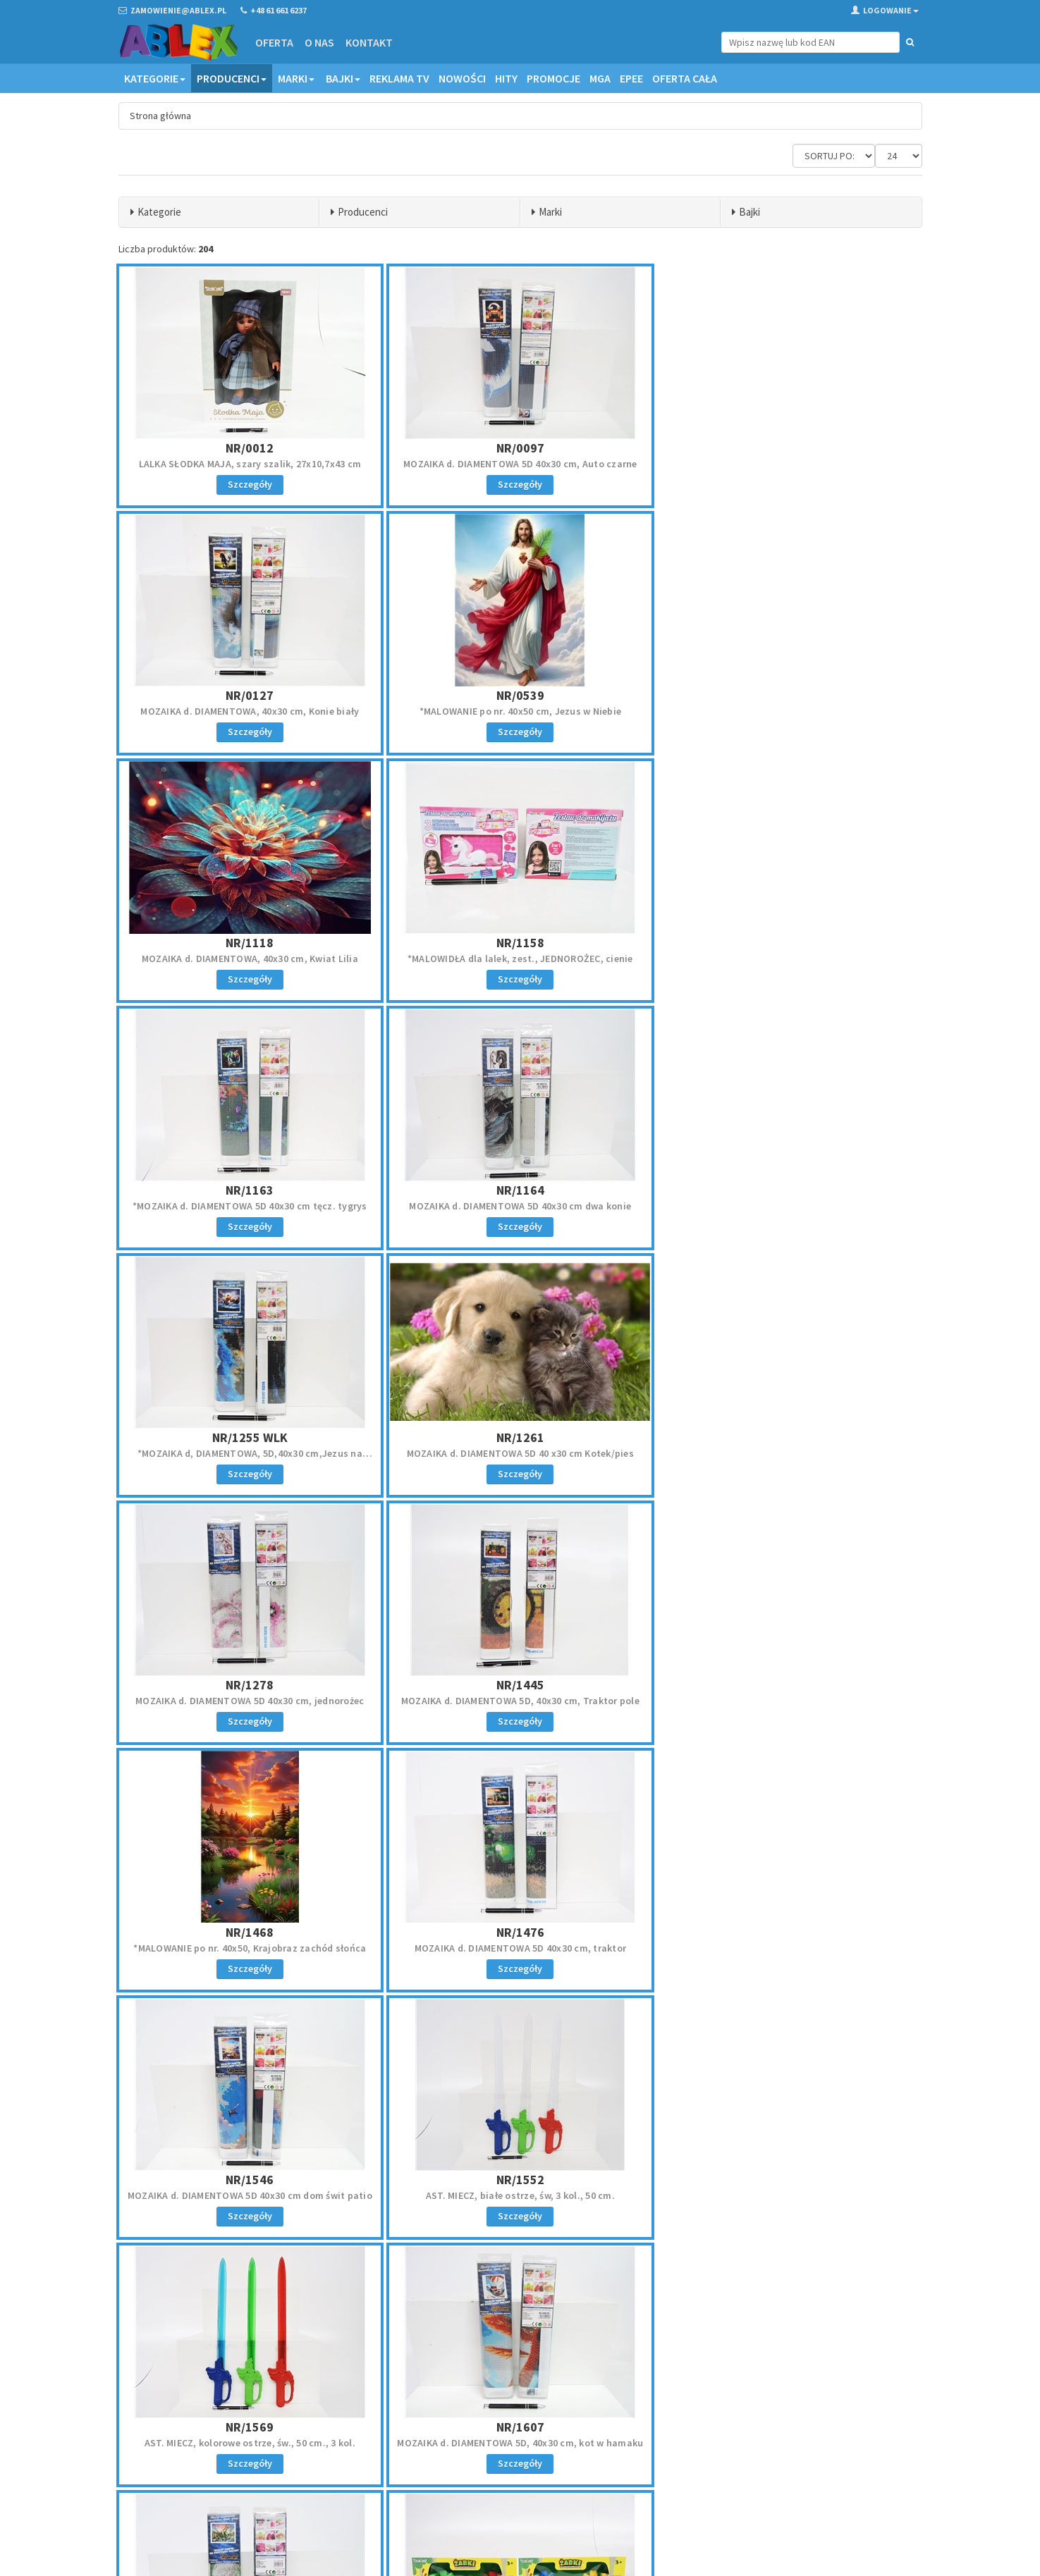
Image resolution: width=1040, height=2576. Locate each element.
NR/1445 (790, 1190)
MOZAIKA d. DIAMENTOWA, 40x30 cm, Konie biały (790, 463)
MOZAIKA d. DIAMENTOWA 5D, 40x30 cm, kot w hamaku (790, 1700)
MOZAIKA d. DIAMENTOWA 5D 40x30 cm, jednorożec (519, 1206)
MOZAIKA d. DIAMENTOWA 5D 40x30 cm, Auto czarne (520, 463)
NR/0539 (250, 695)
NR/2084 (790, 2179)
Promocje (553, 78)
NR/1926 (520, 2179)
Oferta (274, 42)
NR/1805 (790, 1932)
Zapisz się (829, 2448)
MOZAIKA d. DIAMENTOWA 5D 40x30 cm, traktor (520, 1453)
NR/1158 (790, 695)
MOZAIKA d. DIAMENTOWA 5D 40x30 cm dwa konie (520, 958)
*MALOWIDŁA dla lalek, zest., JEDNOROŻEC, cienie (790, 711)
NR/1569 (520, 1685)
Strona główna (160, 115)
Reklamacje (553, 2427)
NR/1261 (250, 1190)
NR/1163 (250, 943)
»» (909, 2283)
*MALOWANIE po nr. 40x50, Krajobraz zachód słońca (249, 1453)
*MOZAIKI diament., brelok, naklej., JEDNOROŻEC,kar (249, 2195)
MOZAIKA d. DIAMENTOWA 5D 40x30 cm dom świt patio (790, 1453)
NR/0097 (520, 448)
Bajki (343, 78)
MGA (600, 78)
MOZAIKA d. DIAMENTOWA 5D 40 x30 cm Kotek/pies (249, 1206)
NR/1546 (790, 1437)
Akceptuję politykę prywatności (817, 2478)
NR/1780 (520, 1932)
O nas (319, 42)
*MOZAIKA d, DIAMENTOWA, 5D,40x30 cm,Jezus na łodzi (790, 965)
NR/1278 (520, 1190)
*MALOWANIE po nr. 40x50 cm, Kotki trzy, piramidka (790, 2195)
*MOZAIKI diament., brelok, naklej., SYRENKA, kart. (520, 2195)
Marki (296, 78)
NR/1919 (250, 2179)
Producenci (232, 78)
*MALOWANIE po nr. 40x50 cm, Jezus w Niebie (250, 711)
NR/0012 (250, 448)
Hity (506, 78)
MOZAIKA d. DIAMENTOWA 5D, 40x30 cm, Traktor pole (790, 1206)
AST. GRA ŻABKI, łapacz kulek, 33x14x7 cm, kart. (520, 1948)
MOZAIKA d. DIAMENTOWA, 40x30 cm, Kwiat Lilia (520, 711)
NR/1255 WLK (790, 943)
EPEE (631, 78)
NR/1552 (250, 1685)
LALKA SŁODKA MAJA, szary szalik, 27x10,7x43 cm (249, 463)
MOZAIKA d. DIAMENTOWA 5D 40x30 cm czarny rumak (790, 1948)
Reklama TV (399, 78)
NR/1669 (250, 1932)
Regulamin (552, 2409)
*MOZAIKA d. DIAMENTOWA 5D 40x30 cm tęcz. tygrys (250, 958)
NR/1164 (520, 943)
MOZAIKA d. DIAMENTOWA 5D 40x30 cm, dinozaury (249, 1948)
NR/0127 (790, 448)
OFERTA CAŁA (684, 78)
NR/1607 (790, 1685)
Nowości (462, 78)
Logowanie (885, 10)
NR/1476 (520, 1437)
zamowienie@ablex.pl (191, 2427)
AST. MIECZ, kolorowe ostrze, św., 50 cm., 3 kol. (520, 1700)
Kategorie (154, 78)
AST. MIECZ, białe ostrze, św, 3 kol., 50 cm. (249, 1700)
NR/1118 (520, 695)
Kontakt (369, 42)
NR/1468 (250, 1437)
